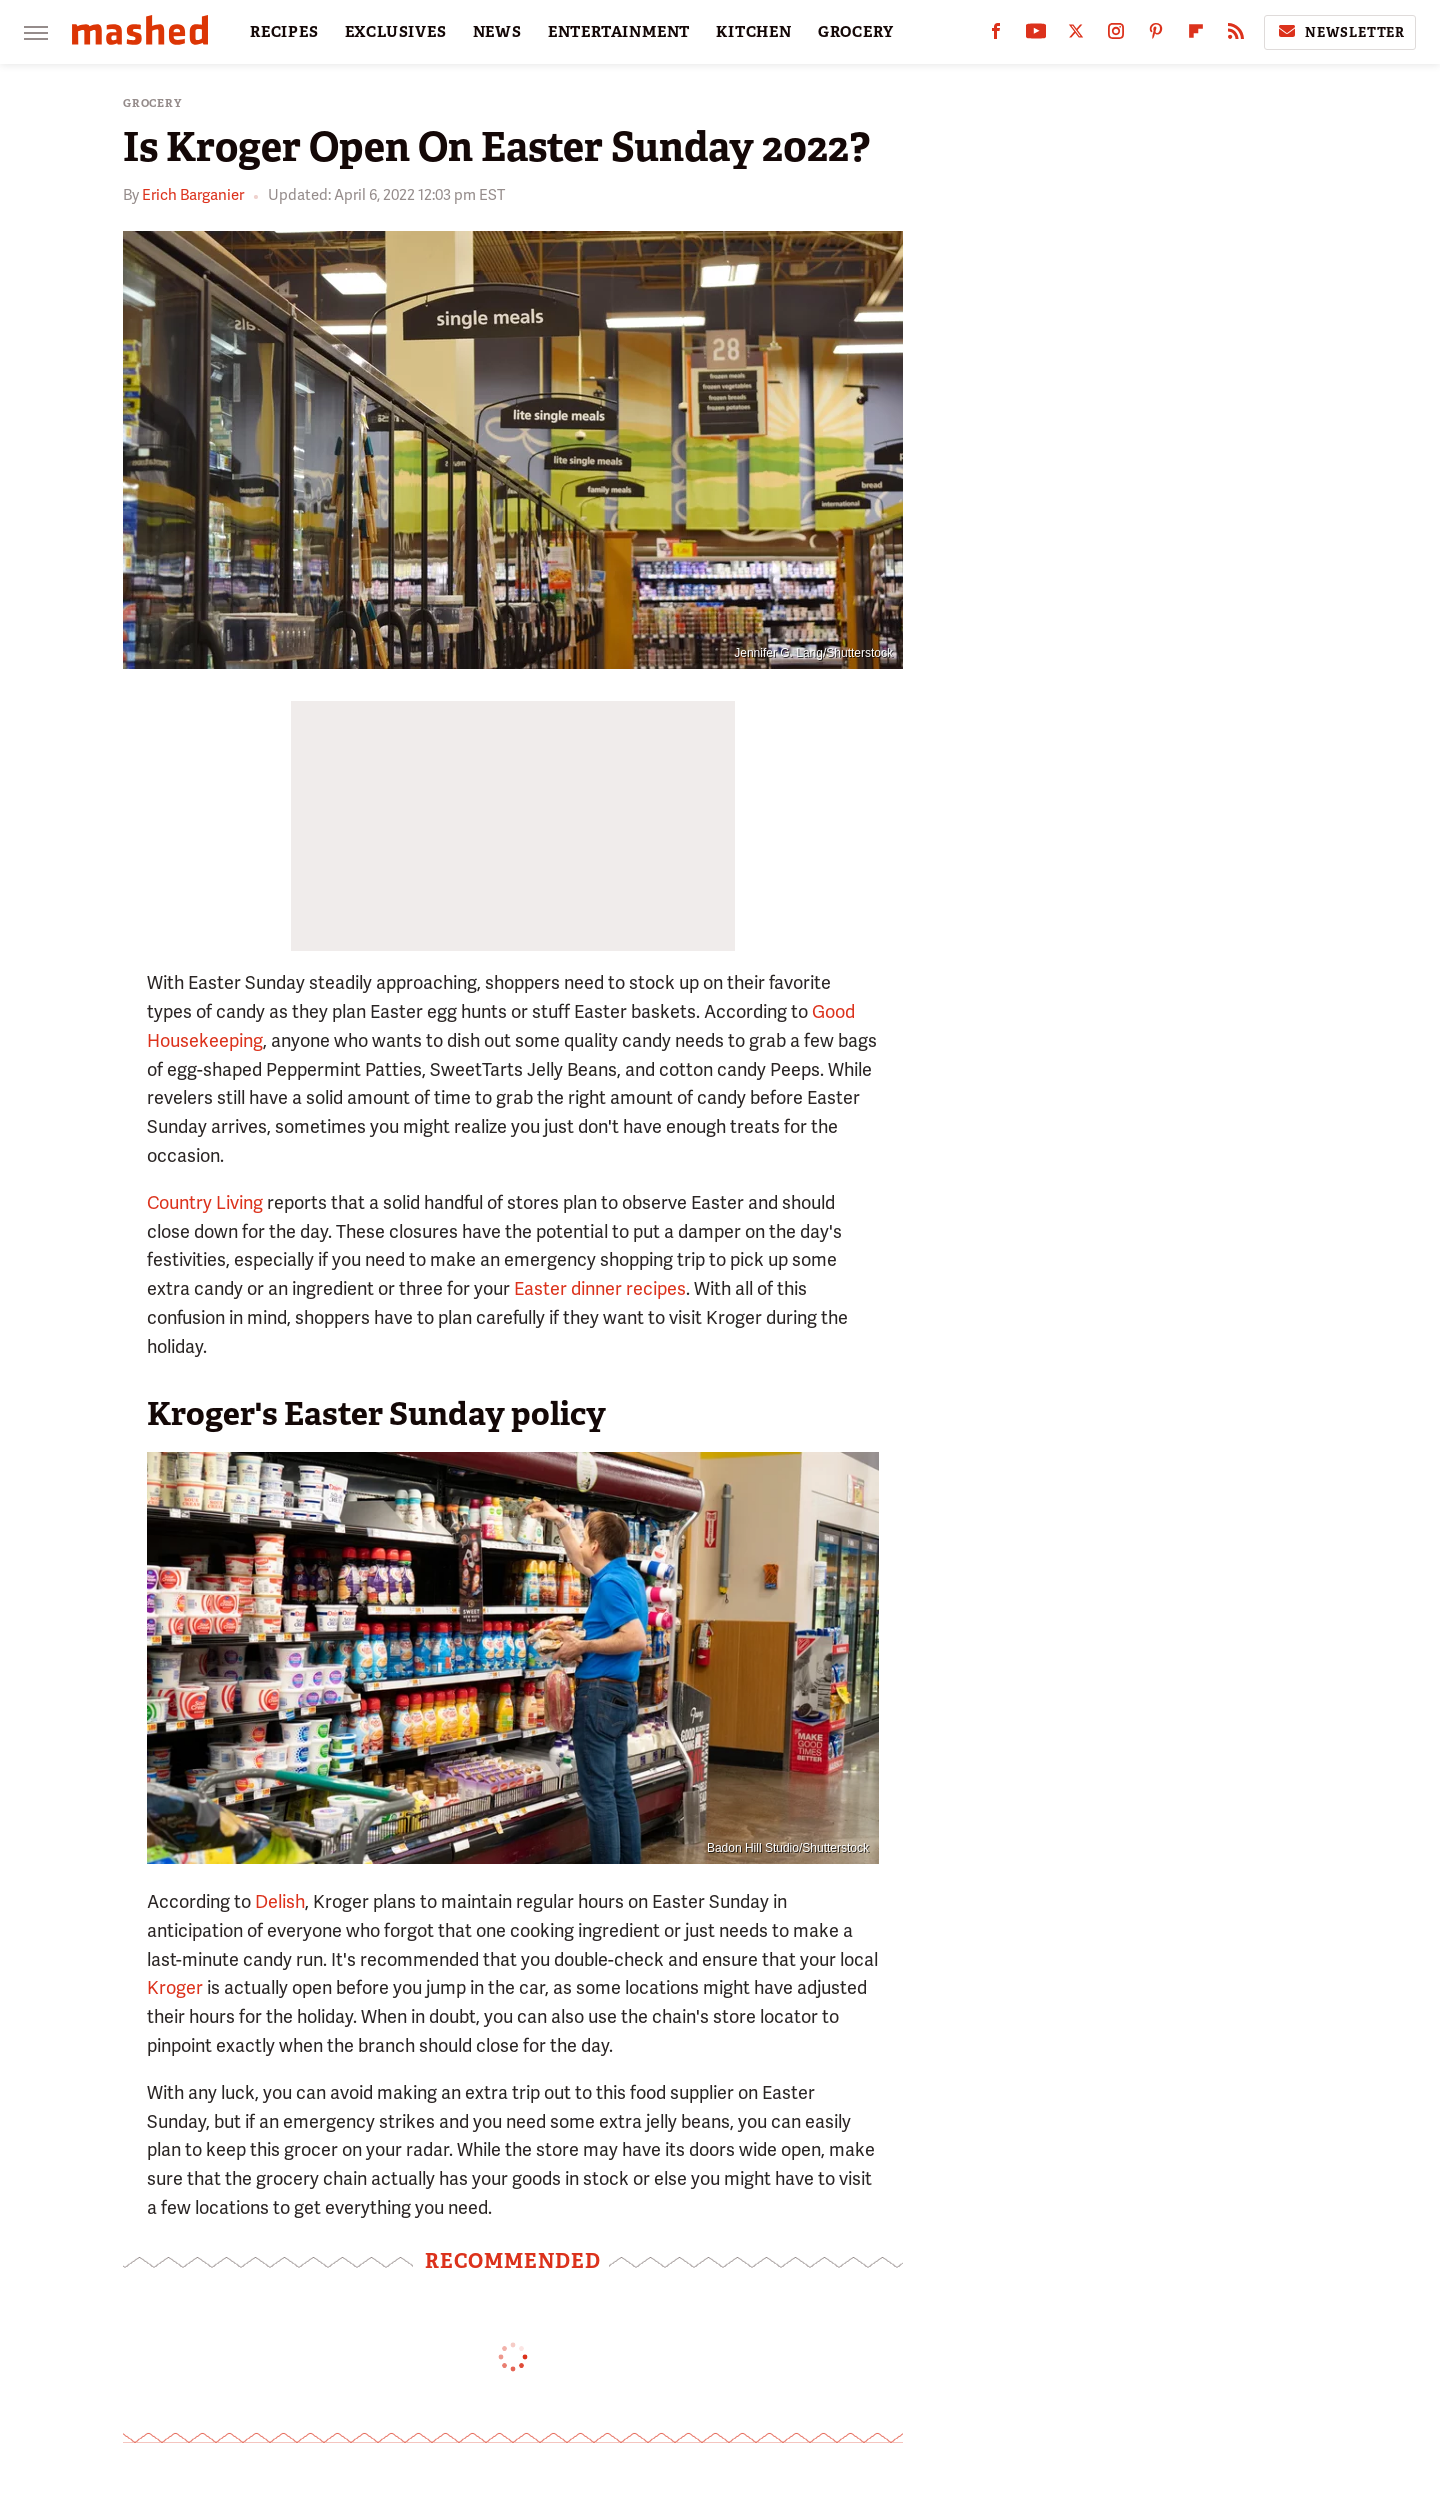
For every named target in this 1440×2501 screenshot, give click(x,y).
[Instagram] (1116, 35)
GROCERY (856, 32)
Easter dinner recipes (600, 1288)
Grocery (152, 103)
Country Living (205, 1202)
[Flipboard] (1196, 35)
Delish (280, 1901)
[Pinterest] (1156, 35)
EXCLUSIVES (396, 32)
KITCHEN (754, 32)
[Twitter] (1076, 35)
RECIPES (284, 32)
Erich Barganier (193, 195)
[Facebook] (996, 35)
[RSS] (1236, 35)
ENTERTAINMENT (619, 32)
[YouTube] (1036, 35)
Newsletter (1340, 32)
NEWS (497, 32)
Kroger (175, 1987)
